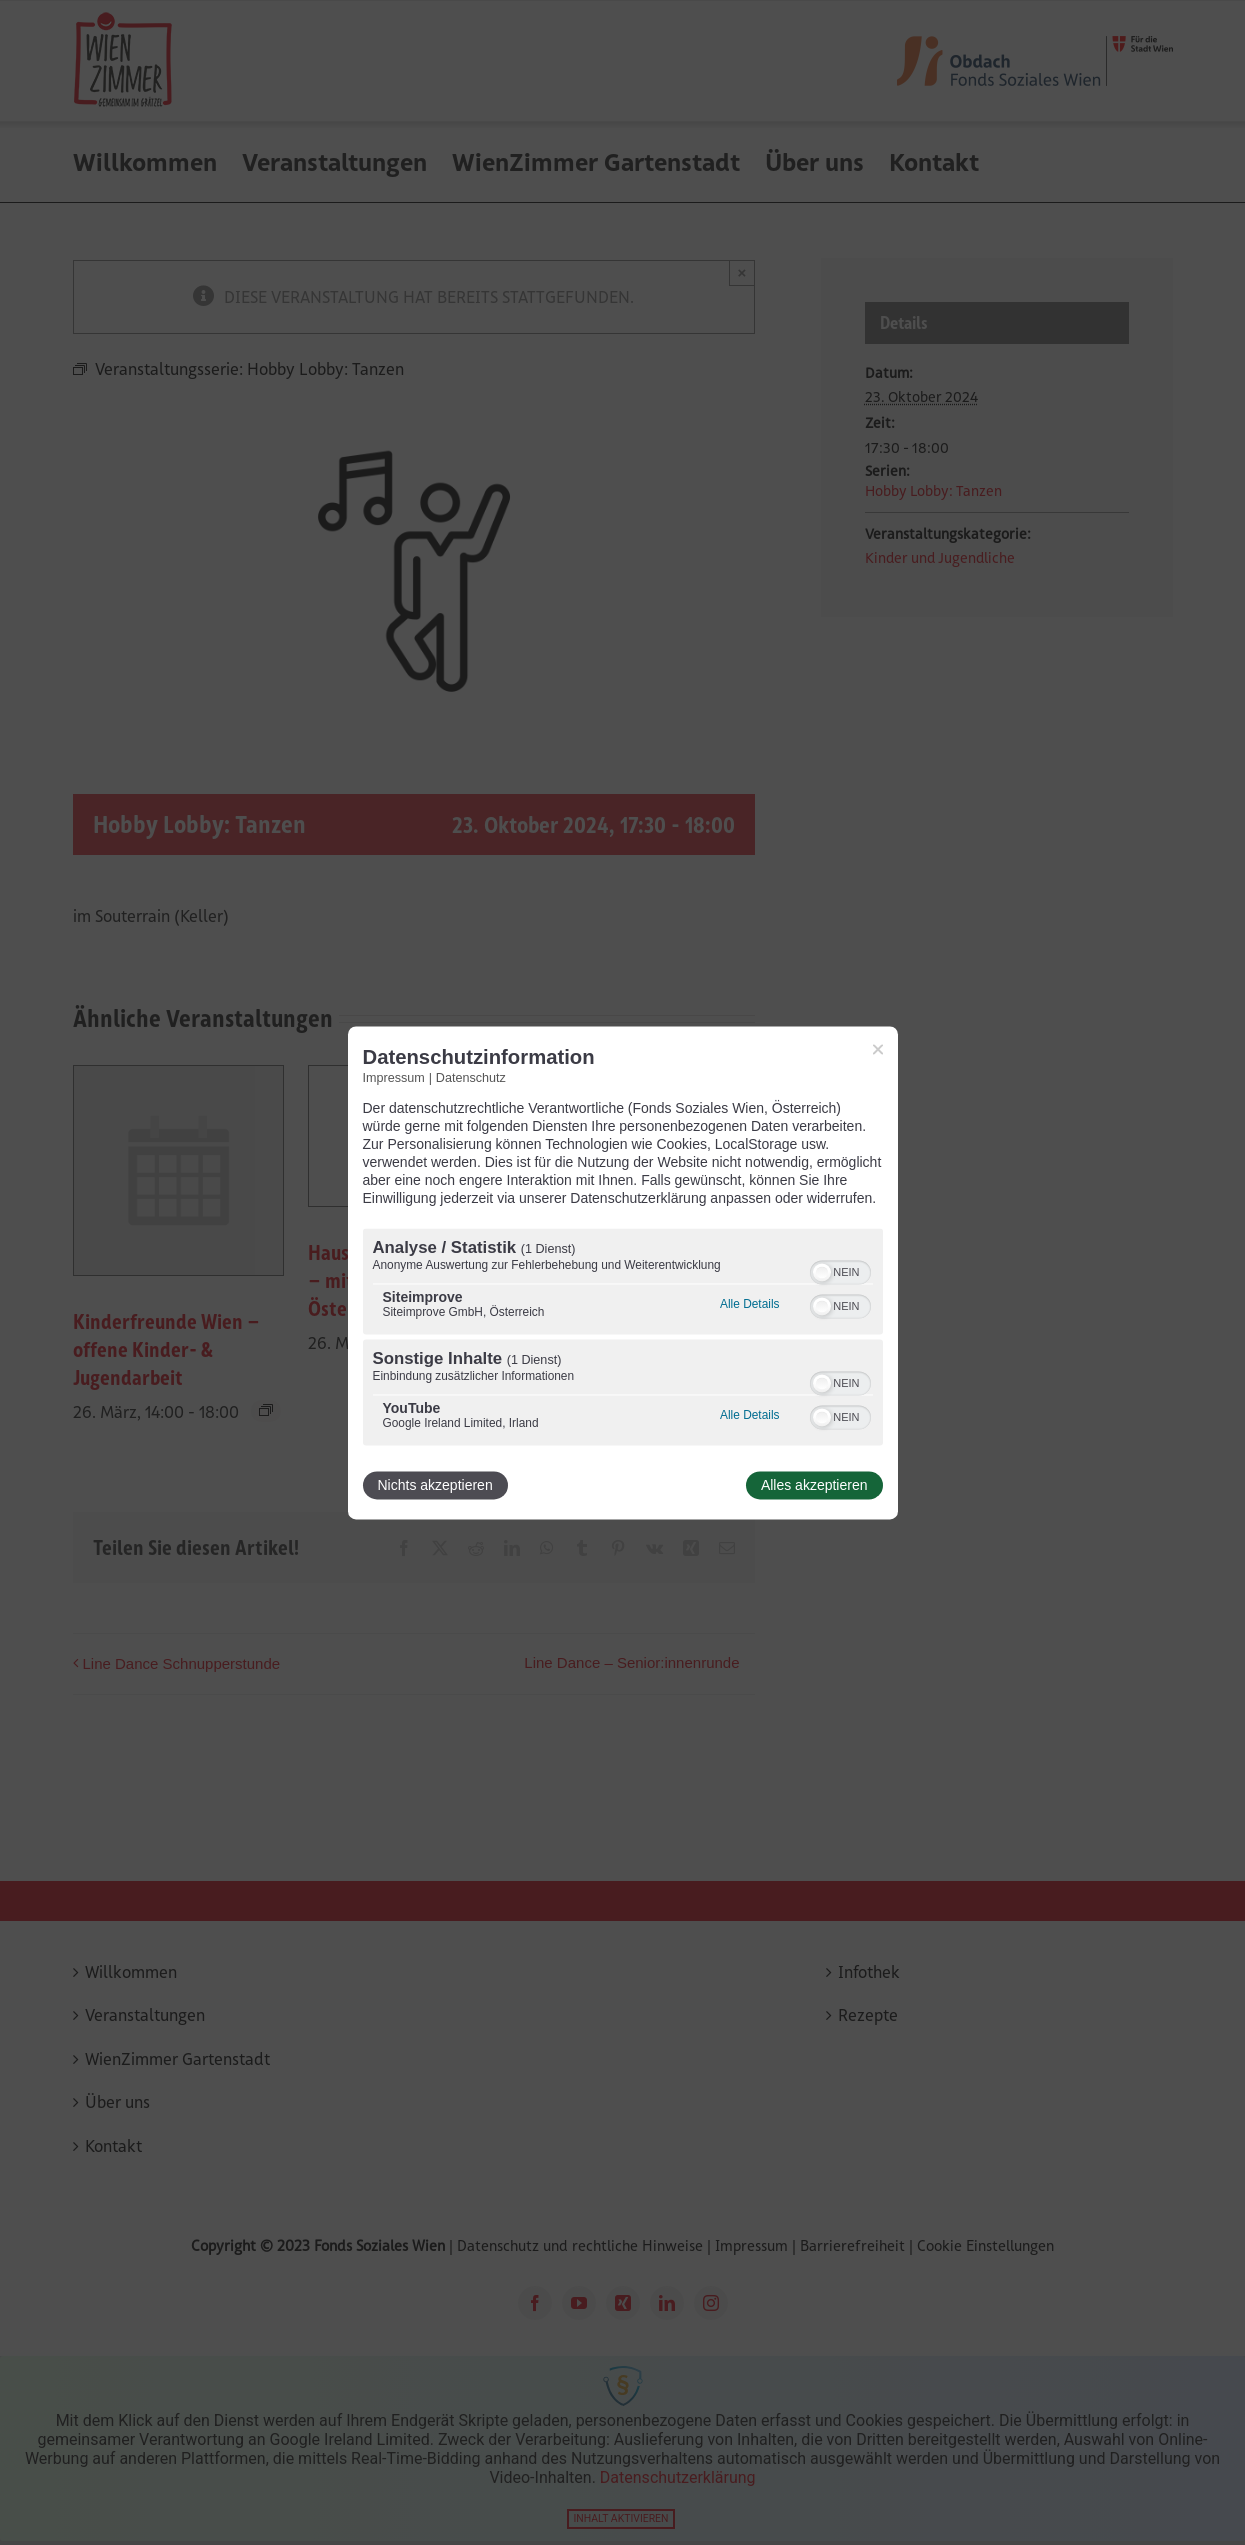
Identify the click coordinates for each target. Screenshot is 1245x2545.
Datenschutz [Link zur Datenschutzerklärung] (471, 1078)
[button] (822, 1272)
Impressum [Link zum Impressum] (394, 1078)
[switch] (840, 1270)
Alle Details (749, 1304)
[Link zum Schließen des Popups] (878, 1049)
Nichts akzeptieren (435, 1485)
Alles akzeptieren (814, 1485)
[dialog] (623, 1272)
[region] (623, 1339)
